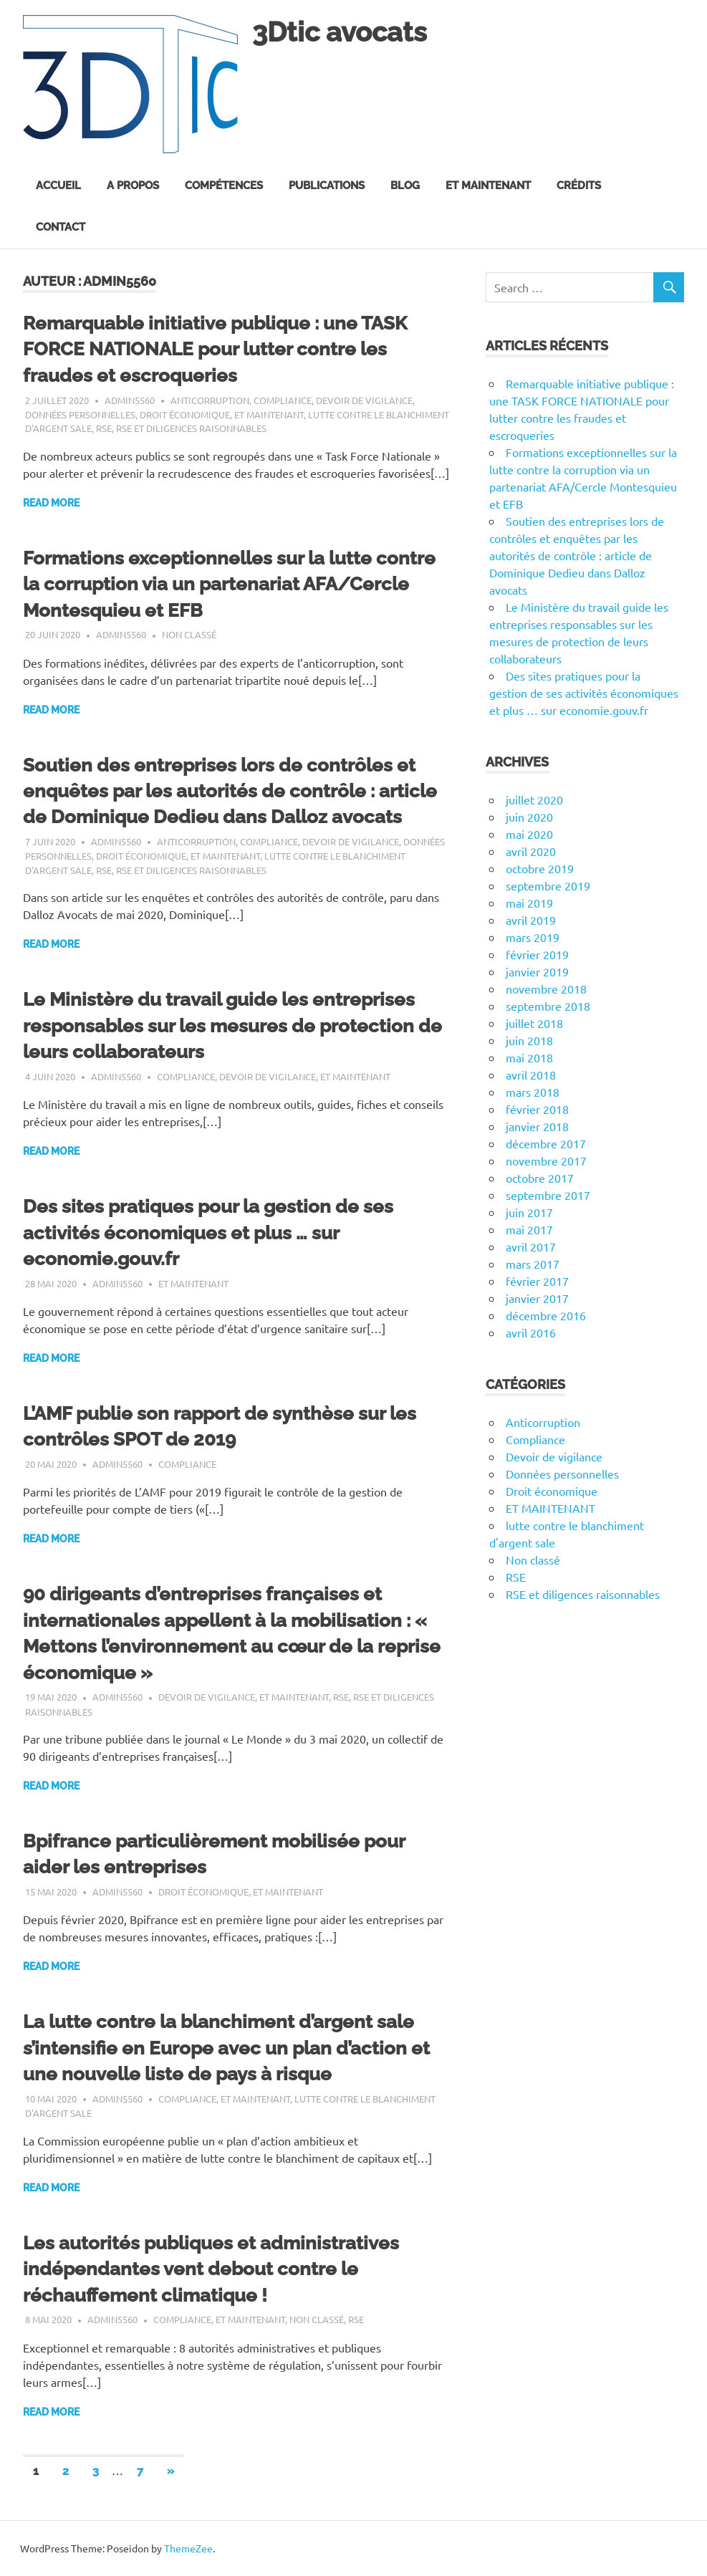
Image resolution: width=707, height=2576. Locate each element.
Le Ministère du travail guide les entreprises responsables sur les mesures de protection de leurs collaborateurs (232, 1025)
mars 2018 (532, 1092)
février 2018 (537, 1109)
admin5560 (130, 400)
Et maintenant (488, 185)
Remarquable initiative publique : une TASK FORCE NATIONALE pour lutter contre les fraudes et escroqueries (215, 349)
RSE (104, 428)
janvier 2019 (537, 971)
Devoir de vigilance (364, 400)
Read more (51, 503)
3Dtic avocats (339, 32)
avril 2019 (531, 920)
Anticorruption (209, 400)
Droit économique (185, 414)
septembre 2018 (548, 1006)
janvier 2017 (537, 1298)
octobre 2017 (540, 1178)
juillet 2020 (534, 799)
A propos (133, 185)
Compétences (224, 185)
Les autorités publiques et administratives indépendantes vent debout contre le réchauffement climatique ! (211, 2269)
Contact (60, 227)
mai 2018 (529, 1057)
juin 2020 (529, 816)
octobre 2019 (540, 868)
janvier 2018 (537, 1126)
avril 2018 (531, 1074)
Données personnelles (80, 414)
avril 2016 (531, 1332)
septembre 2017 (548, 1195)
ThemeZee (188, 2548)
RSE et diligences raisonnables (191, 428)
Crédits (579, 185)
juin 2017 (529, 1212)
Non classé (189, 634)
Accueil (58, 185)
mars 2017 (532, 1263)
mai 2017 (529, 1229)
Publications (327, 185)
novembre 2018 (546, 988)
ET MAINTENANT (269, 414)
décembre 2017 (546, 1143)
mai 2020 (529, 834)
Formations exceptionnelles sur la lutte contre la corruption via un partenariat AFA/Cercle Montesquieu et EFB (229, 584)
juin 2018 (529, 1040)
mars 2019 (532, 937)
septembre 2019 (548, 885)
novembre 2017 (546, 1160)
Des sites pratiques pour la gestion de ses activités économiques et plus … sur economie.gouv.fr (208, 1232)
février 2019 (537, 954)
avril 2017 (531, 1246)
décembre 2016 (546, 1315)
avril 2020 (531, 851)
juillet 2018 (534, 1023)
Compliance (283, 400)
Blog (405, 185)
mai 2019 (529, 902)
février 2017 (537, 1281)
